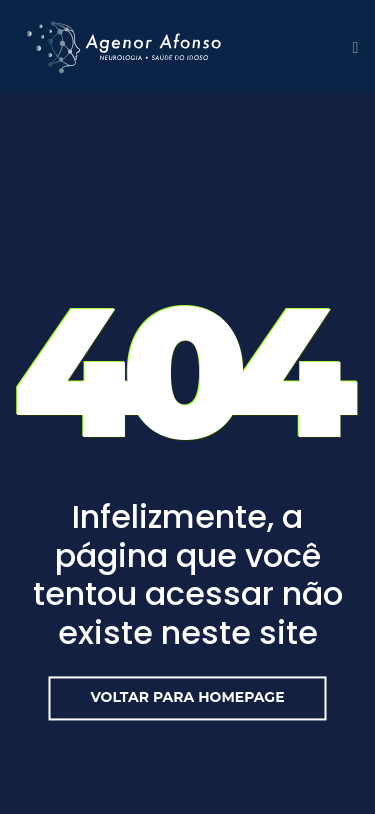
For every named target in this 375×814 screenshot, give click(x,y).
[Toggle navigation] (350, 47)
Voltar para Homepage (187, 697)
